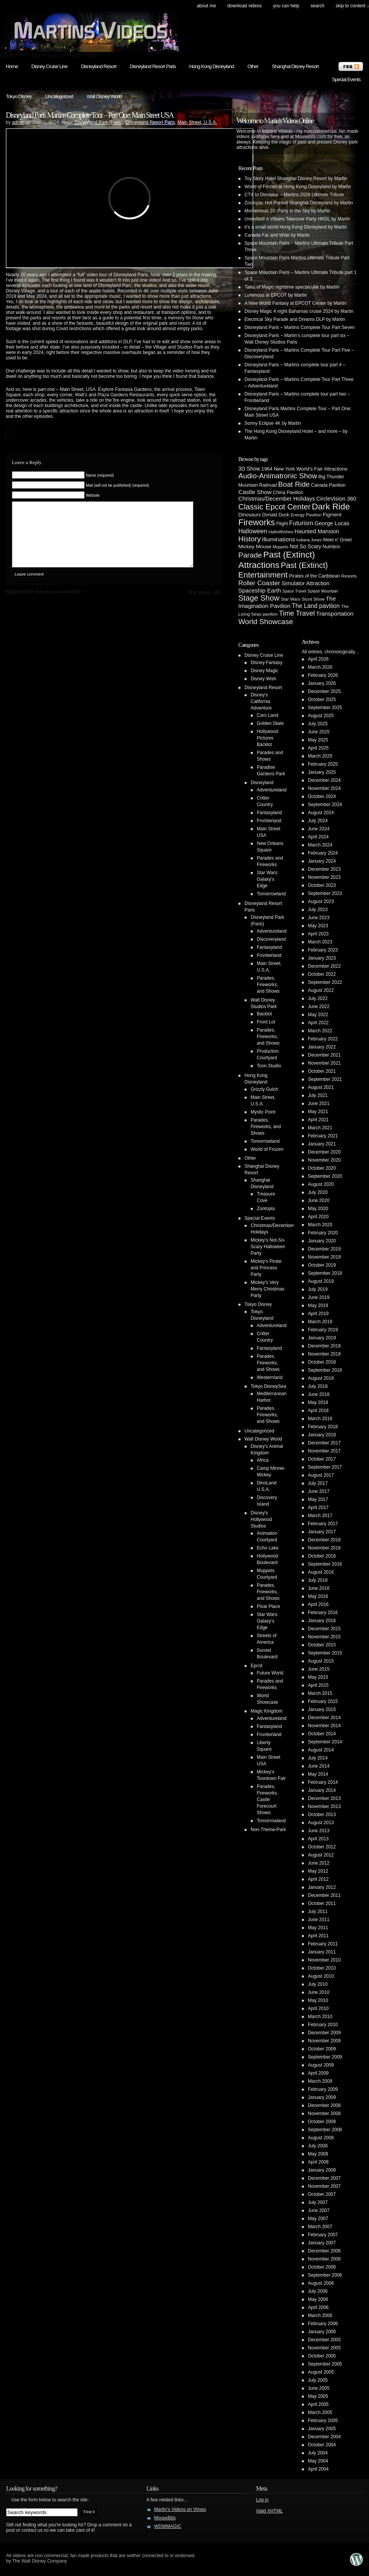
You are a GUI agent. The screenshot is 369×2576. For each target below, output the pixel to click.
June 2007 (318, 2210)
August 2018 (321, 1378)
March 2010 (320, 2016)
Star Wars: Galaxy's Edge (267, 879)
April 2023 (318, 934)
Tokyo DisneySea (268, 1386)
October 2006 (322, 2267)
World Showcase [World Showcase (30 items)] (265, 622)
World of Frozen (267, 1149)
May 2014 (318, 1774)
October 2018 (322, 1362)
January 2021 (322, 1144)
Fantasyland (269, 812)
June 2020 (318, 1200)
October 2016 (322, 1556)
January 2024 (322, 861)
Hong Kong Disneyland (211, 66)
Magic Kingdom (267, 1711)
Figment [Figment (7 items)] (332, 515)
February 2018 (323, 1426)
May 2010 (318, 2000)
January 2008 (322, 2170)
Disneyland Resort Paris (153, 66)
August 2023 (321, 901)
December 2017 (324, 1443)
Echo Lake (268, 1548)
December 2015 (324, 1628)
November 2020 (324, 1160)
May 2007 (318, 2218)
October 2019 (322, 1265)
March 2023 (320, 942)
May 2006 (318, 2299)
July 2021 (317, 1095)
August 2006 (321, 2283)
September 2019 (325, 1273)
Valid (269, 2511)
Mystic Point (263, 1112)
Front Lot (266, 1022)
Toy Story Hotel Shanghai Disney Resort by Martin (295, 178)
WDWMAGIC (167, 2526)
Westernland (270, 1377)
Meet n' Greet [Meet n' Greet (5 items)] (337, 540)
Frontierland (269, 820)
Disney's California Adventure (261, 701)
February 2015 (323, 1701)
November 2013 (324, 1806)
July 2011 (317, 1911)
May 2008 (318, 2154)
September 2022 (325, 982)
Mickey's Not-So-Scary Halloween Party (268, 1246)
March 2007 (320, 2226)
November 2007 (324, 2186)
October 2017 (322, 1459)
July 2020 (317, 1192)
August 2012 (321, 1855)
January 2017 (322, 1531)
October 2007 (322, 2194)
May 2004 (318, 2461)
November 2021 (324, 1063)
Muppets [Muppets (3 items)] (280, 546)
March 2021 (320, 1127)
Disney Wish (263, 678)
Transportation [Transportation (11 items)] (334, 613)
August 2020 (321, 1184)
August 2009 (321, 2065)
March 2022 (320, 1030)
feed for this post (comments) (43, 603)
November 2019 (324, 1257)
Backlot (264, 1014)
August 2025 (321, 715)
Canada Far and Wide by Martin (277, 235)
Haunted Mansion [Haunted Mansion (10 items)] (316, 531)
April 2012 (318, 1879)
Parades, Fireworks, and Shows (268, 984)
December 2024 (324, 780)
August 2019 (321, 1281)
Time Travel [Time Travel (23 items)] (297, 613)
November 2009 (324, 2040)
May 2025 (318, 740)
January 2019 (322, 1338)
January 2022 (322, 1047)
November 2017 (324, 1451)
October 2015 (322, 1645)
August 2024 (321, 812)
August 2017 (321, 1475)
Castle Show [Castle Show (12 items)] (255, 492)
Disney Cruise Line (50, 66)
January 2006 (322, 2331)
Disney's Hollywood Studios (261, 1519)
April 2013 (318, 1838)
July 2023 (317, 909)
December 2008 (324, 2105)
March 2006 (320, 2315)
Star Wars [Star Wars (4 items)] (290, 598)
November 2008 (324, 2113)
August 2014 (321, 1750)
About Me (206, 5)
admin (18, 122)
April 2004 (318, 2469)
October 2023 (322, 885)
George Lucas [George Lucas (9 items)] (331, 523)
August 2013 (321, 1822)
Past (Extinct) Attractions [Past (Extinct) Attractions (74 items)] (276, 559)
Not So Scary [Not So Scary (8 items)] (305, 546)
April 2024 (318, 837)
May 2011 (318, 1927)
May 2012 (318, 1871)
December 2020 (324, 1152)
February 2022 (323, 1039)
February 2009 (323, 2089)
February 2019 (323, 1329)
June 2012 (318, 1863)
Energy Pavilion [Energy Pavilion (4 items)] (306, 514)
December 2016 (324, 1540)
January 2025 (322, 772)
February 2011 (323, 1944)
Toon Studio (269, 1065)
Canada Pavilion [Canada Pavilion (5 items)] (328, 485)
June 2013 (318, 1830)
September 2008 (325, 2129)
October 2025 (322, 699)
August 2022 (321, 990)
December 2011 (324, 1895)
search (317, 5)
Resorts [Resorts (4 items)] (349, 575)
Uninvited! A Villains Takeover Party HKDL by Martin (297, 219)
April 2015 (318, 1685)
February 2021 (323, 1136)
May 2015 (318, 1677)
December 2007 (324, 2178)
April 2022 (318, 1022)
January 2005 (322, 2428)
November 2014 (324, 1725)
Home (12, 66)
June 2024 (318, 828)
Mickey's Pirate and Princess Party (266, 1268)
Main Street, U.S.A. (197, 122)
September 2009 (325, 2057)
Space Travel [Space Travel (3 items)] (294, 591)
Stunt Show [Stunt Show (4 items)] (313, 598)
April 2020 (318, 1216)
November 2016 (324, 1548)
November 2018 (324, 1354)
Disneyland (262, 782)
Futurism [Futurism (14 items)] (301, 522)
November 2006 (324, 2259)
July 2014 (317, 1758)
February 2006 (323, 2323)
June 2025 (318, 732)
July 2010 (317, 1984)
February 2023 (323, 950)
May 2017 (318, 1499)
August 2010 (321, 1976)
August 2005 (321, 2372)
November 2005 (324, 2348)
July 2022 (317, 998)
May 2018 (318, 1402)
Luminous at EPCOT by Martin (275, 295)
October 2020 (322, 1168)
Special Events (346, 79)
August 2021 (321, 1087)
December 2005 (324, 2339)
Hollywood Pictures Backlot (267, 738)
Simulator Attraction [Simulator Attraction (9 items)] (305, 583)
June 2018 (318, 1394)
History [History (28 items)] (249, 539)
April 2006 (318, 2307)
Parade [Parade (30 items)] (250, 555)
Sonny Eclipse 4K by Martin (272, 423)
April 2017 (318, 1507)
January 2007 (322, 2242)
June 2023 (318, 917)
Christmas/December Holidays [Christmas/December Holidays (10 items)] (276, 499)
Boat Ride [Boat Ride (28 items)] (294, 484)
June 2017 (318, 1491)
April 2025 (318, 748)
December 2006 (324, 2251)
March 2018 (320, 1418)
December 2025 (324, 691)
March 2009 (320, 2081)
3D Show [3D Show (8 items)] (249, 469)
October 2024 (322, 796)
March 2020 (320, 1224)
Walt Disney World (104, 96)
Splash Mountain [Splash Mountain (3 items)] (323, 591)
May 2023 (318, 925)
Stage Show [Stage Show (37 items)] (258, 598)
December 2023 (324, 869)
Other (253, 66)
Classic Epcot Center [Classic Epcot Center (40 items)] (274, 507)
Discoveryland (271, 939)
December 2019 (324, 1249)
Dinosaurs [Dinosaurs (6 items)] (249, 515)
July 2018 (317, 1386)
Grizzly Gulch (264, 1089)
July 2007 (317, 2202)
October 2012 (322, 1847)
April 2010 (318, 2008)
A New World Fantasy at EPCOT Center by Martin (295, 303)
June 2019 (318, 1297)
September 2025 (325, 707)
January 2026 (322, 683)
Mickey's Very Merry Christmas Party (267, 1289)
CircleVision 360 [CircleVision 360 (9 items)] (336, 499)
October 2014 (322, 1733)
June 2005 (318, 2388)
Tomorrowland (271, 894)
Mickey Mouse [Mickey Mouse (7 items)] (254, 546)
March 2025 (320, 756)
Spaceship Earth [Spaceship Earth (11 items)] (259, 590)
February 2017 (323, 1523)
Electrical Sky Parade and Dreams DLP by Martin (294, 319)
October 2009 (322, 2049)
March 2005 (320, 2412)
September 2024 (325, 804)
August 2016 (321, 1572)
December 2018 (324, 1346)
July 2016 (317, 1580)
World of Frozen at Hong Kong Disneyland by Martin (297, 186)
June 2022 (318, 1006)
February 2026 (323, 675)
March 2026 (320, 667)
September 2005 (325, 2364)
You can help (286, 5)
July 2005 (317, 2380)
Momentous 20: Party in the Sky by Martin (287, 211)
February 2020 (323, 1232)
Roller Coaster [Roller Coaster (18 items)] (259, 583)
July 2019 (317, 1289)
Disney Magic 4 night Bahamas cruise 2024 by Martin (298, 311)
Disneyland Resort (98, 66)
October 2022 (322, 974)
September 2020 (325, 1176)
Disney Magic (264, 670)
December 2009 (324, 2032)
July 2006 (317, 2291)
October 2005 (322, 2356)
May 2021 (318, 1111)
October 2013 (322, 1814)
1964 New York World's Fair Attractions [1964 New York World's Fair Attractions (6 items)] (304, 469)
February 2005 (323, 2420)
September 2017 (325, 1467)
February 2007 (323, 2234)
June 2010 (318, 1992)
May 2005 (318, 2396)
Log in (262, 2500)
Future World (270, 1673)
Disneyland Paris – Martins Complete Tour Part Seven (299, 327)
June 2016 (318, 1588)
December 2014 (324, 1717)
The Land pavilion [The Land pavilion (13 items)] (316, 606)
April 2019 (318, 1313)
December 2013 (324, 1798)
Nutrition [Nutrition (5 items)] (331, 546)
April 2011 (318, 1935)
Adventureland (271, 790)
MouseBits (165, 2518)
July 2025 (317, 723)
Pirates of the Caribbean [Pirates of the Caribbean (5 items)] (314, 576)
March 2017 (320, 1515)
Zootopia (266, 1208)
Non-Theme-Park (268, 1829)
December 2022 (324, 966)
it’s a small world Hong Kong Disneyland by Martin (295, 227)
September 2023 (325, 893)
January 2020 (322, 1241)
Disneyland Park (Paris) (99, 122)
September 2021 (325, 1079)
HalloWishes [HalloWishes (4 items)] (281, 531)
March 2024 (320, 845)
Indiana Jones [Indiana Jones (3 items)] (309, 540)
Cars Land (267, 715)
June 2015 (318, 1669)
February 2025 (323, 764)
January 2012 (322, 1887)
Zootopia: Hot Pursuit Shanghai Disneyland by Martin (298, 202)
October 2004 (322, 2444)
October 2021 (322, 1071)
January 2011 (322, 1952)
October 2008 (322, 2121)
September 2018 (325, 1370)
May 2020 (318, 1208)
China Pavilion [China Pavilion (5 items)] (288, 492)
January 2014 (322, 1790)
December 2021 (324, 1055)
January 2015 (322, 1709)
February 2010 (323, 2024)
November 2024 (324, 788)
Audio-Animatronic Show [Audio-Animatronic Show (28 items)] (277, 476)
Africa (263, 1460)
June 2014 (318, 1766)
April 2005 (318, 2404)
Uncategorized (59, 96)
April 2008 (318, 2162)
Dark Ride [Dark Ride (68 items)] (331, 506)
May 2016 (318, 1596)
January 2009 (322, 2097)
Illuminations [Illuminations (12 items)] (278, 539)
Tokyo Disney (19, 96)
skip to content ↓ (352, 5)
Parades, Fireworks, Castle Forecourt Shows (267, 1799)
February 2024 (323, 853)
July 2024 (317, 820)
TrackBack (204, 604)
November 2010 (324, 1960)
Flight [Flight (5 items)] (282, 523)
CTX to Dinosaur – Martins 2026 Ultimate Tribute (294, 194)
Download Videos (244, 5)
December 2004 (324, 2436)
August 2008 (321, 2137)
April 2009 (318, 2073)
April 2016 (318, 1604)
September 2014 (325, 1742)
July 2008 (317, 2146)
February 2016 (323, 1612)
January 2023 (322, 958)
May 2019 (318, 1305)
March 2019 (320, 1321)
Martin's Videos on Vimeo (180, 2509)
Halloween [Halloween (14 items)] (252, 531)
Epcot (257, 1665)
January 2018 (322, 1434)
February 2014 (323, 1782)
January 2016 (322, 1620)
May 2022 (318, 1014)
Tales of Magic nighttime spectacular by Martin (291, 287)
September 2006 (325, 2275)
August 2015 (321, 1661)
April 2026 (318, 659)
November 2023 (324, 877)
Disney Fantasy (267, 662)
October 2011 (322, 1903)
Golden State (270, 723)
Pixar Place (268, 1606)
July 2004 (317, 2453)
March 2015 (320, 1693)
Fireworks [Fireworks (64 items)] (256, 522)
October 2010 (322, 1968)
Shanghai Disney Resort (295, 66)
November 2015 (324, 1636)
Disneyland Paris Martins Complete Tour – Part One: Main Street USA (89, 115)
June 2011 (318, 1919)
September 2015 (325, 1653)
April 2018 (318, 1410)
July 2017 (317, 1483)
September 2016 (325, 1564)
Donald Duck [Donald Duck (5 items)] (275, 515)
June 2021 (318, 1103)
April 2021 (318, 1119)
